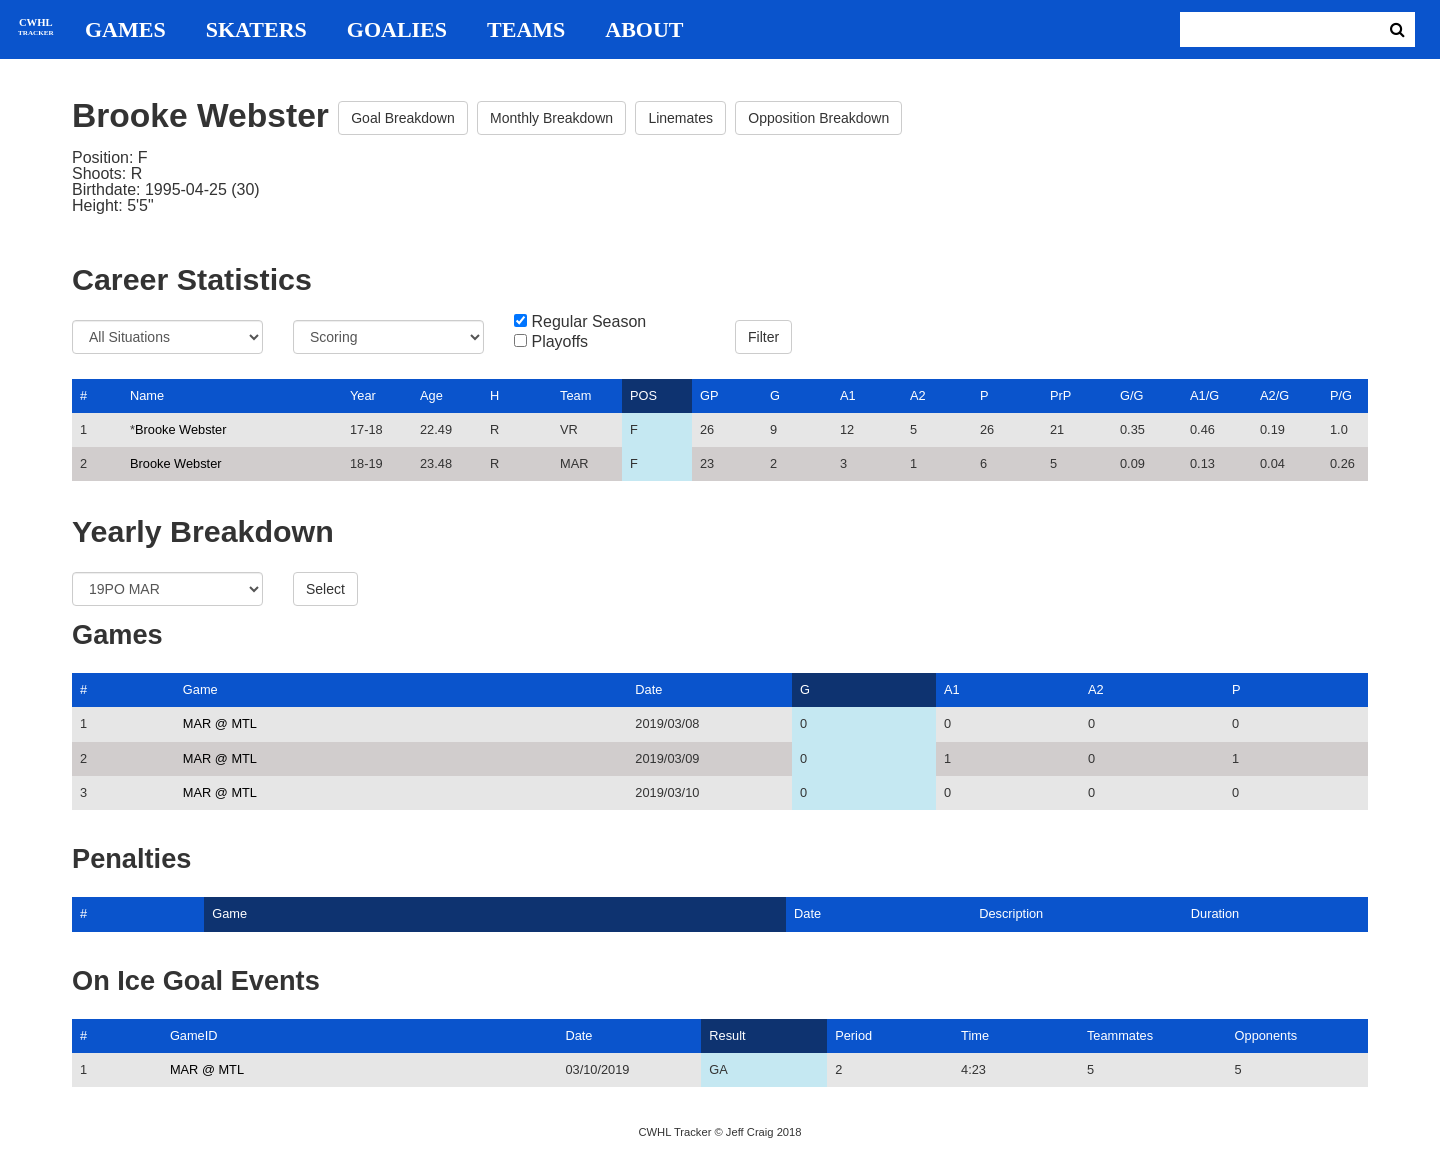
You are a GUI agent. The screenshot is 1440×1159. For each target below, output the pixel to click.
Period (853, 1035)
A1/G (1204, 395)
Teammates (1120, 1035)
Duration (1215, 913)
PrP (1060, 395)
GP (709, 395)
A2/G (1274, 395)
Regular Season (588, 322)
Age (431, 395)
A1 (848, 395)
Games (125, 30)
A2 (918, 395)
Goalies (397, 30)
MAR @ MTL (220, 723)
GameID (194, 1035)
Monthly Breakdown (551, 118)
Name (147, 395)
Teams (526, 30)
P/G (1341, 395)
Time (975, 1035)
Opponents (1266, 1035)
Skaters (256, 30)
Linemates (680, 118)
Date (648, 689)
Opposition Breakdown (818, 118)
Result (727, 1035)
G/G (1131, 395)
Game (200, 689)
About (644, 30)
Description (1011, 913)
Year (363, 395)
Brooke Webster (181, 429)
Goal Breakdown (403, 118)
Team (575, 395)
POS (643, 395)
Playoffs (559, 342)
